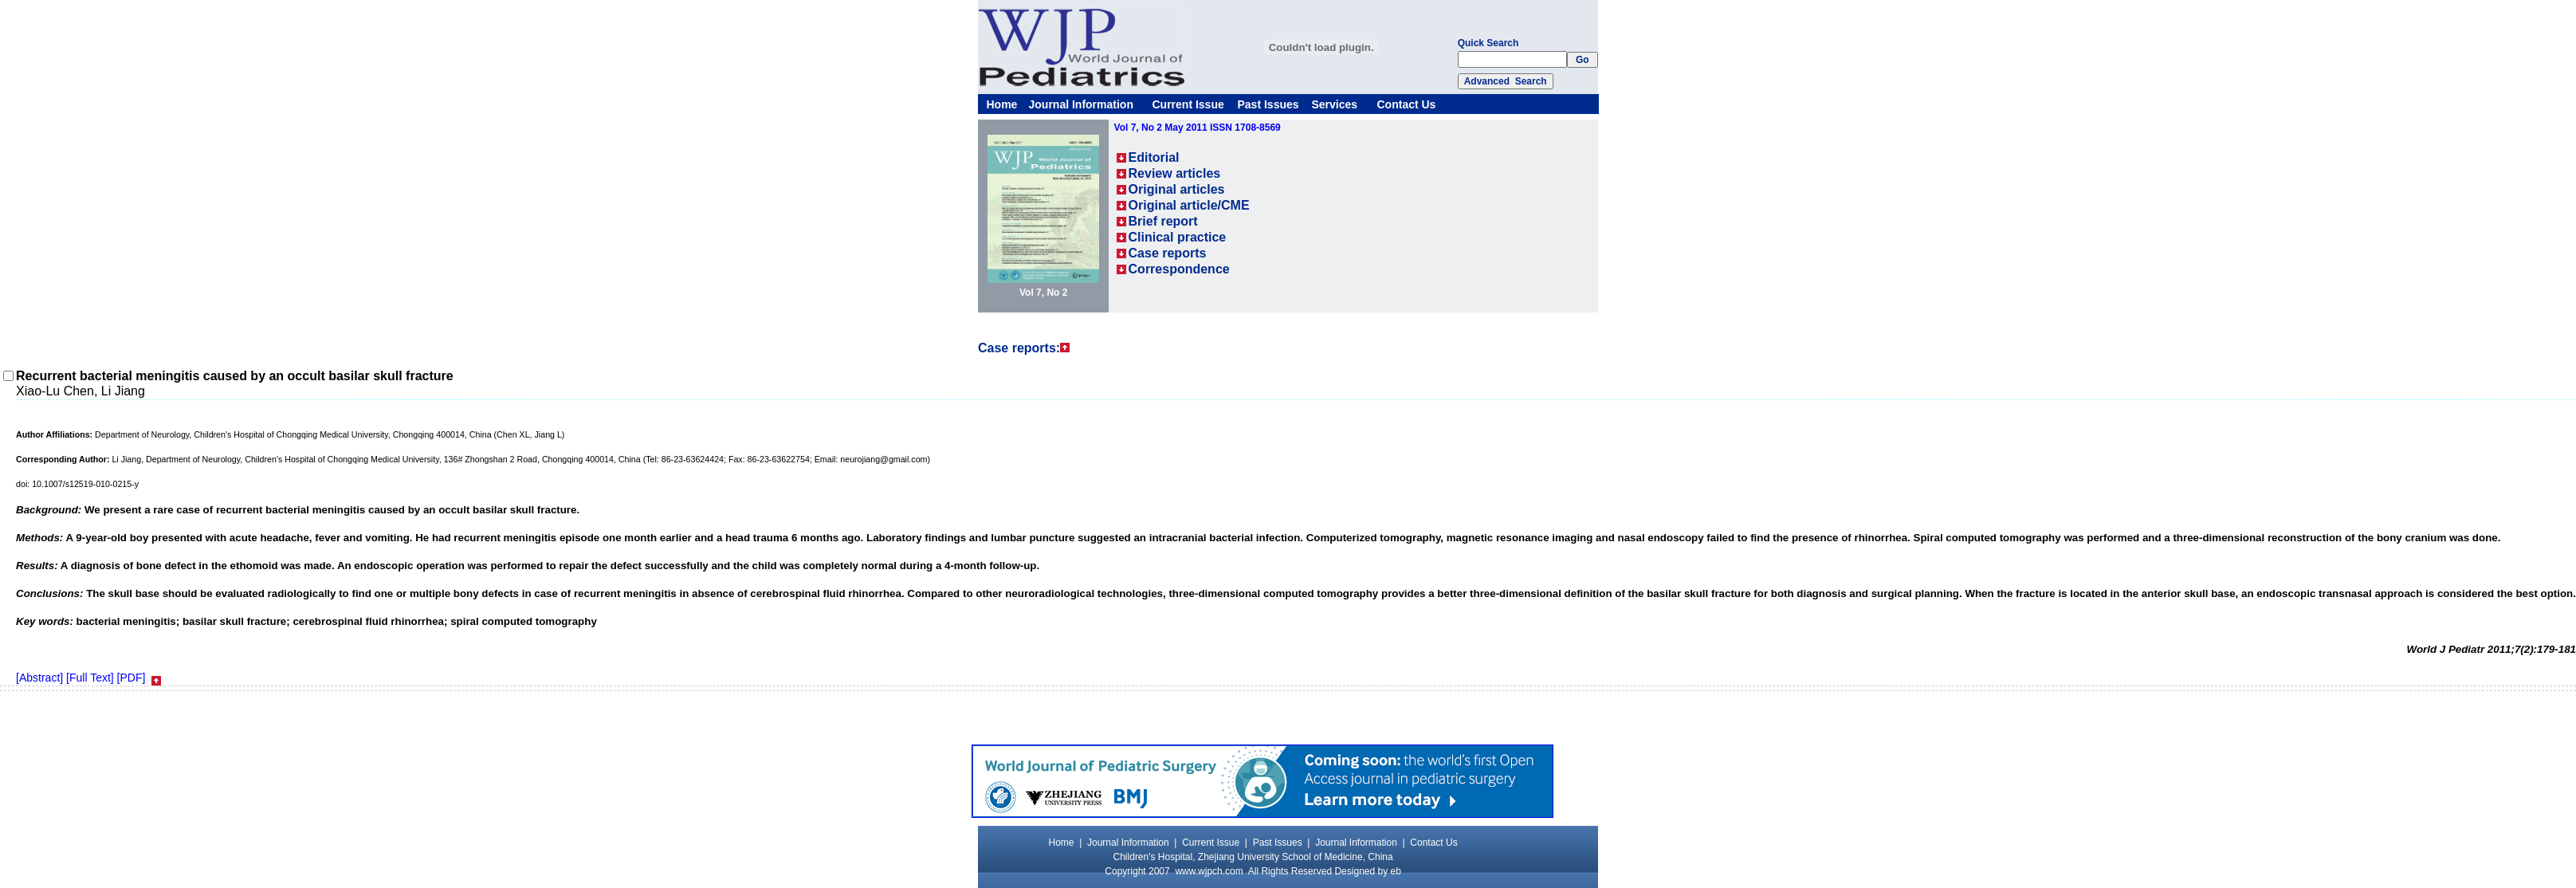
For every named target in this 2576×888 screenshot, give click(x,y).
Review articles (1175, 173)
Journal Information (1081, 104)
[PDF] (131, 677)
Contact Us (1406, 104)
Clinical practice (1178, 237)
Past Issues (1268, 104)
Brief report (1163, 221)
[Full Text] (90, 677)
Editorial (1154, 157)
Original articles (1177, 189)
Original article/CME (1189, 205)
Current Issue (1188, 104)
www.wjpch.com (1209, 871)
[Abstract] (39, 677)
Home (1002, 104)
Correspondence (1179, 269)
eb (1396, 871)
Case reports (1168, 253)
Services (1335, 104)
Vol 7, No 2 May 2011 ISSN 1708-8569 (1197, 127)
